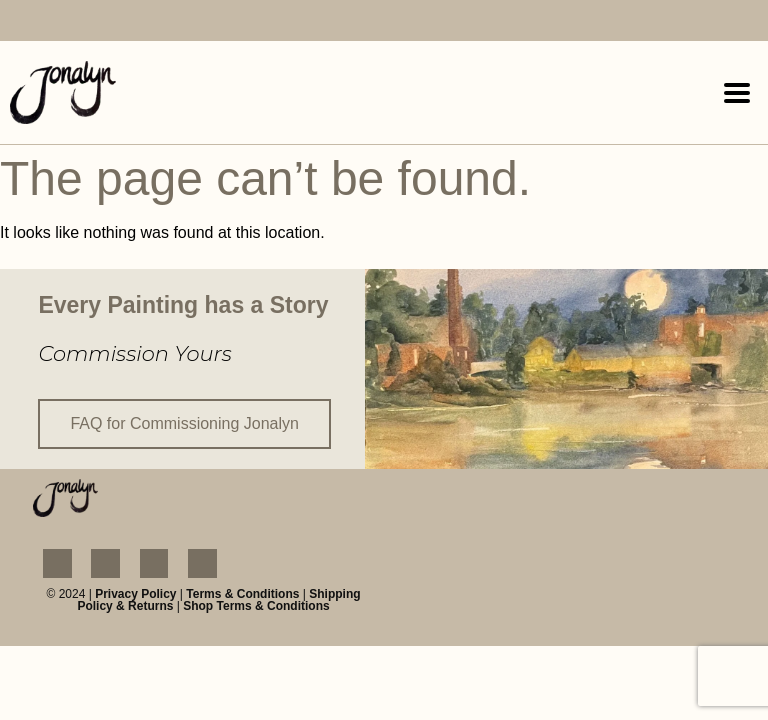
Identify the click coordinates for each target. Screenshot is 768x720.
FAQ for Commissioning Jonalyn (184, 423)
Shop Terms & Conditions (256, 606)
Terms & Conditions (242, 594)
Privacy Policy (135, 594)
